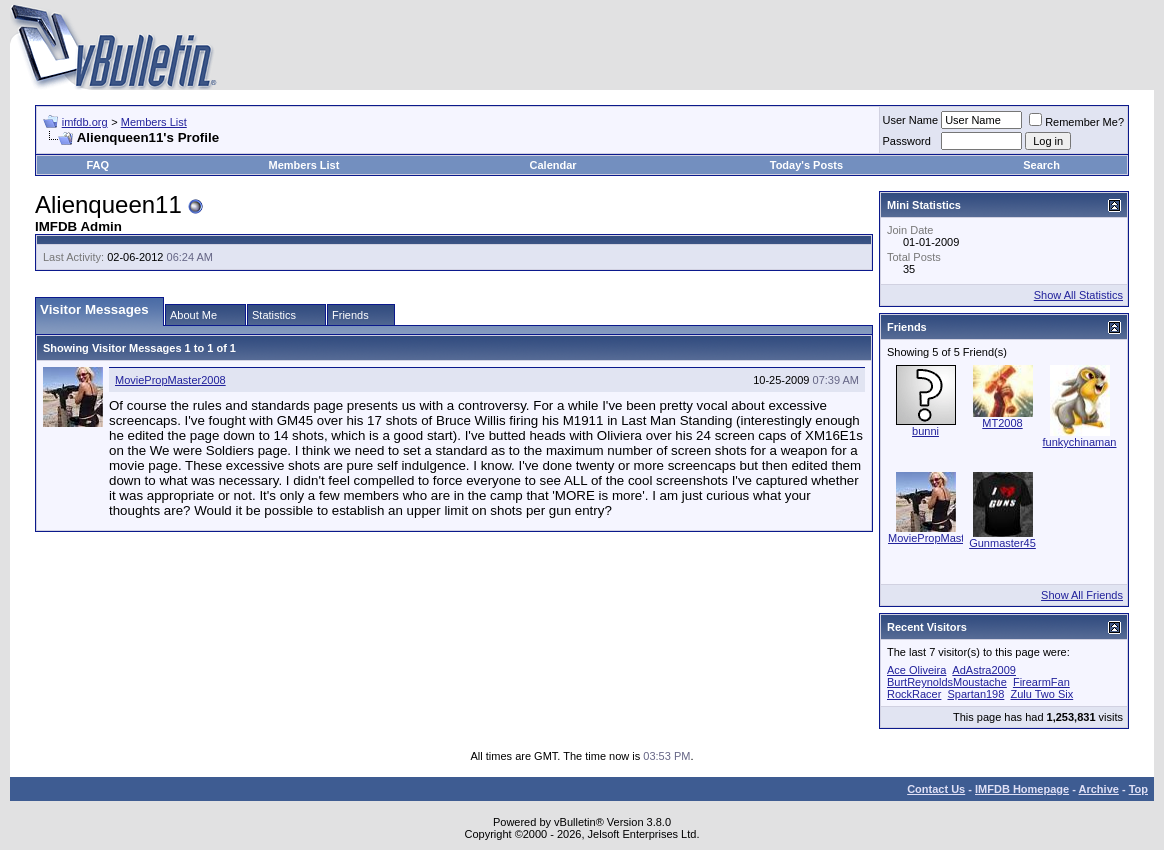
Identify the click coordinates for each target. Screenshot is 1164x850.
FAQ (97, 165)
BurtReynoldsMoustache (947, 682)
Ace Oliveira (916, 670)
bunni (925, 431)
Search (1041, 165)
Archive (1099, 789)
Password (907, 141)
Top (1138, 789)
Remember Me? (1076, 122)
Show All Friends (1082, 595)
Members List (154, 122)
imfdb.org (85, 122)
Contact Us (936, 789)
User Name (911, 120)
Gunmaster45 (1002, 543)
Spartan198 (975, 694)
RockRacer (914, 694)
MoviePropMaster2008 (170, 380)
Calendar (553, 165)
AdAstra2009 (984, 670)
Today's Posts (806, 165)
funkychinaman (1080, 442)
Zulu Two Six (1041, 694)
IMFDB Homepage (1022, 789)
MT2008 (1002, 423)
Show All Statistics (1078, 295)
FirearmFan (1041, 682)
